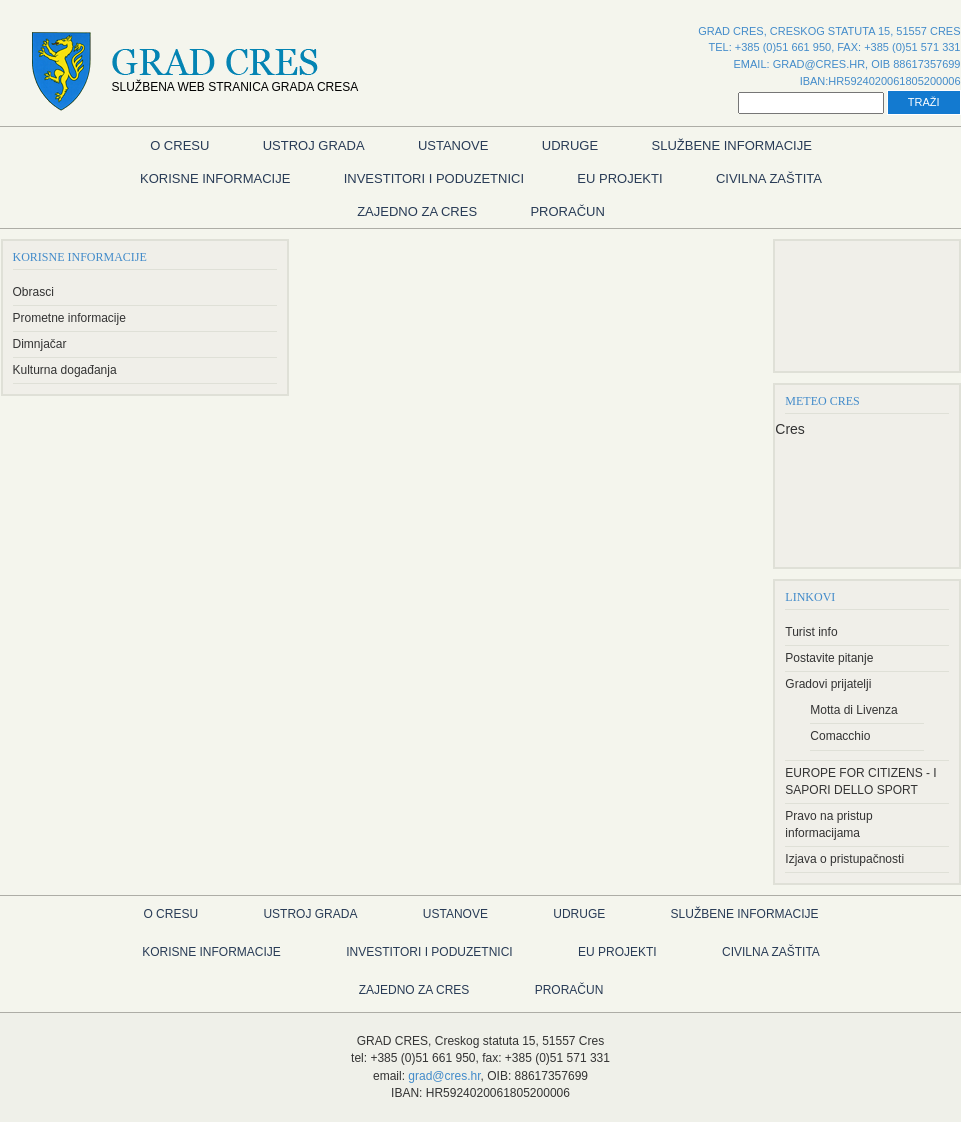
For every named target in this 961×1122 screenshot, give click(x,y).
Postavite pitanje (829, 658)
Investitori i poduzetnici (434, 178)
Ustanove (453, 145)
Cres (790, 429)
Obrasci (33, 292)
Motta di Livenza (853, 710)
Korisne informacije (215, 178)
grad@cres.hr (819, 64)
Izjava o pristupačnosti (844, 859)
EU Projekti (619, 178)
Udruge (570, 145)
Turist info (811, 632)
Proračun (567, 211)
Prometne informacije (69, 318)
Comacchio (840, 736)
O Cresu (179, 145)
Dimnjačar (40, 344)
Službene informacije (732, 145)
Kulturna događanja (65, 370)
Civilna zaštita (769, 178)
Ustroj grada (314, 145)
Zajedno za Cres (417, 211)
